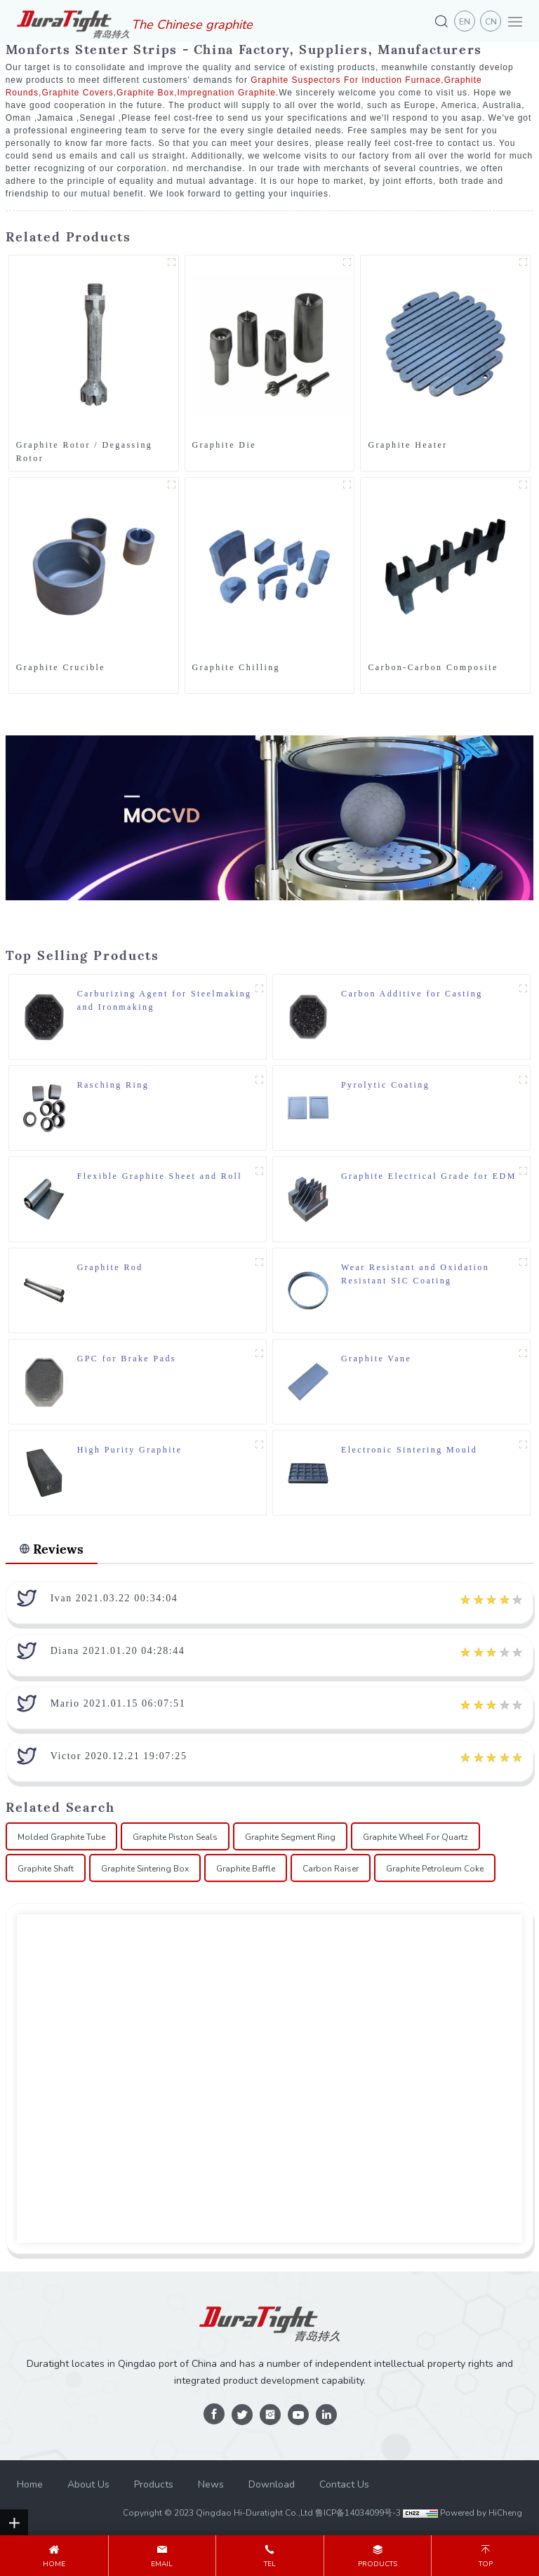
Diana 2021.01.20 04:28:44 (118, 1651)
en (464, 21)
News (211, 2484)
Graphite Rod (110, 1267)
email (162, 2564)
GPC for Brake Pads (126, 1358)
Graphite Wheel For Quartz (415, 1837)
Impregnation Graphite (227, 93)
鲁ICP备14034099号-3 (358, 2512)
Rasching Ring (113, 1085)
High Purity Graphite (129, 1450)
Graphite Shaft (46, 1868)
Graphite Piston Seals (175, 1837)
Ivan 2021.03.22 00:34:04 (114, 1598)
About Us (88, 2484)
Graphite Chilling (236, 667)
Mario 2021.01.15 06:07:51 (118, 1703)
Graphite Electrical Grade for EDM (429, 1176)
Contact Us (344, 2484)
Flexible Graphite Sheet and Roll (159, 1176)
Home (30, 2484)
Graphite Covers (77, 93)
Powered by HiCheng (481, 2512)
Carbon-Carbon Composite (433, 667)
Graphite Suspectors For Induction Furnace (346, 80)
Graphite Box (145, 93)
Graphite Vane (376, 1358)
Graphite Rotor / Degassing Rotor (84, 451)
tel (270, 2564)
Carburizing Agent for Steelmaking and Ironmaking (164, 1000)
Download (271, 2484)
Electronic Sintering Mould (409, 1450)
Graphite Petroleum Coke (435, 1868)
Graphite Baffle (245, 1868)
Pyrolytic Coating (385, 1085)
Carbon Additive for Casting (412, 994)
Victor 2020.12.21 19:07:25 (119, 1756)
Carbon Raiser (330, 1868)
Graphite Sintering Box (145, 1868)
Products (153, 2484)
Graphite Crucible (60, 667)
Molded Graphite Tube (61, 1837)
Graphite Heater (407, 445)
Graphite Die (224, 445)
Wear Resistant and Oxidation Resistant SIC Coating (415, 1274)
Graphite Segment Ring (290, 1837)
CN (491, 21)
